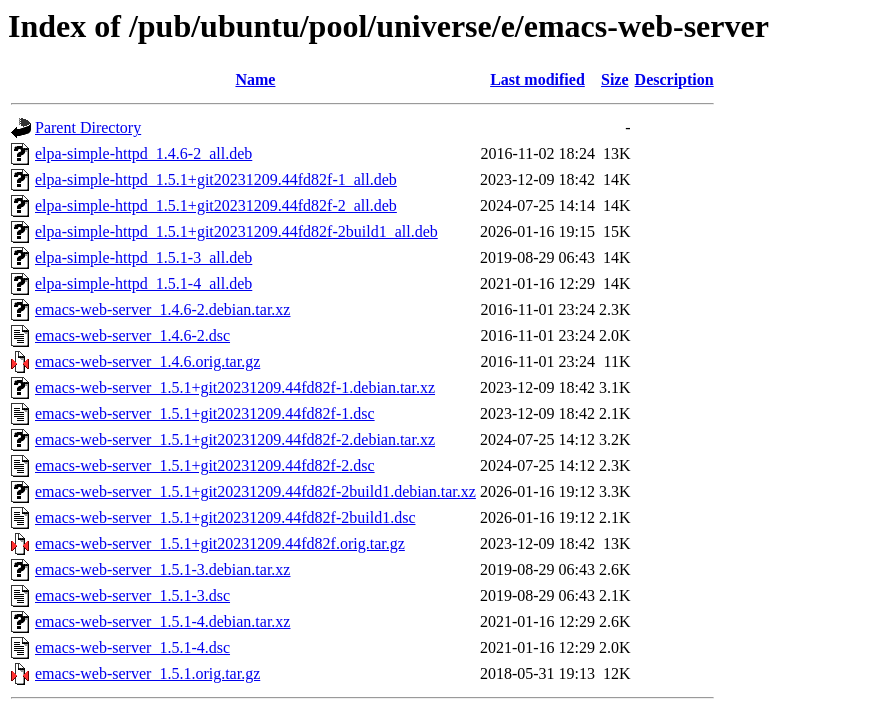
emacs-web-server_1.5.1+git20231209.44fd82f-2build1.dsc (225, 517)
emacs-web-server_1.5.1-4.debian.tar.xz (162, 621)
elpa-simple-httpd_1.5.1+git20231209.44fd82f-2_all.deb (216, 205)
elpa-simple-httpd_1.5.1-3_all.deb (143, 257)
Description (674, 79)
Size (615, 79)
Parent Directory (88, 127)
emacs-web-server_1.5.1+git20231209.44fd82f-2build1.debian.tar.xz (255, 491)
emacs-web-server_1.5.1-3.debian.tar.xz (162, 569)
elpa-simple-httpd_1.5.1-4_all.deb (143, 283)
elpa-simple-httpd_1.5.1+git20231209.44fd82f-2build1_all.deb (236, 231)
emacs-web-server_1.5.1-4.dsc (132, 647)
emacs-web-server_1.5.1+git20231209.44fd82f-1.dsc (205, 413)
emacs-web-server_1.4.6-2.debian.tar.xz (162, 309)
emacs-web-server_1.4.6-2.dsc (132, 335)
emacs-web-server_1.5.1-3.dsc (132, 595)
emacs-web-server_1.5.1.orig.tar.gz (147, 673)
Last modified (537, 79)
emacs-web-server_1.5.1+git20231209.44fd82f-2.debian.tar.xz (235, 439)
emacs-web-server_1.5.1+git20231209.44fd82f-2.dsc (205, 465)
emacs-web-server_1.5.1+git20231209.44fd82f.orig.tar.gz (220, 543)
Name (255, 79)
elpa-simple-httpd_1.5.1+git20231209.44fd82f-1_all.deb (216, 179)
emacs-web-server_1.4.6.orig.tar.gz (147, 361)
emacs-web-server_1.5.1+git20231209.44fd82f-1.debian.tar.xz (235, 387)
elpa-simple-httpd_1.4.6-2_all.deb (143, 153)
